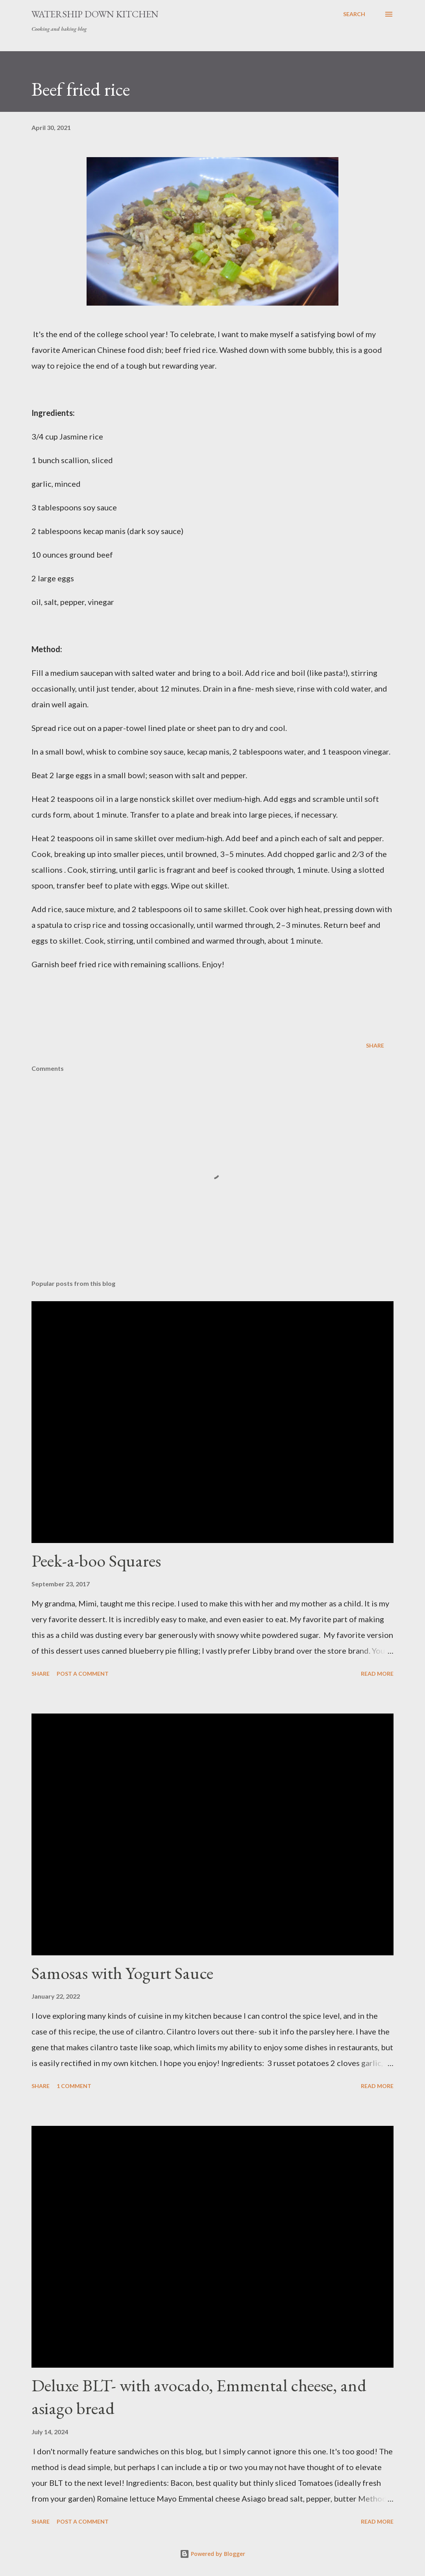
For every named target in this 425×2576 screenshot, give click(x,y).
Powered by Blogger (212, 2553)
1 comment (74, 2086)
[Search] (354, 14)
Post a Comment (83, 1673)
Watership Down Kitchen (95, 14)
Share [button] (375, 1045)
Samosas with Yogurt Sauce (122, 1973)
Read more (377, 1673)
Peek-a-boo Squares (96, 1560)
